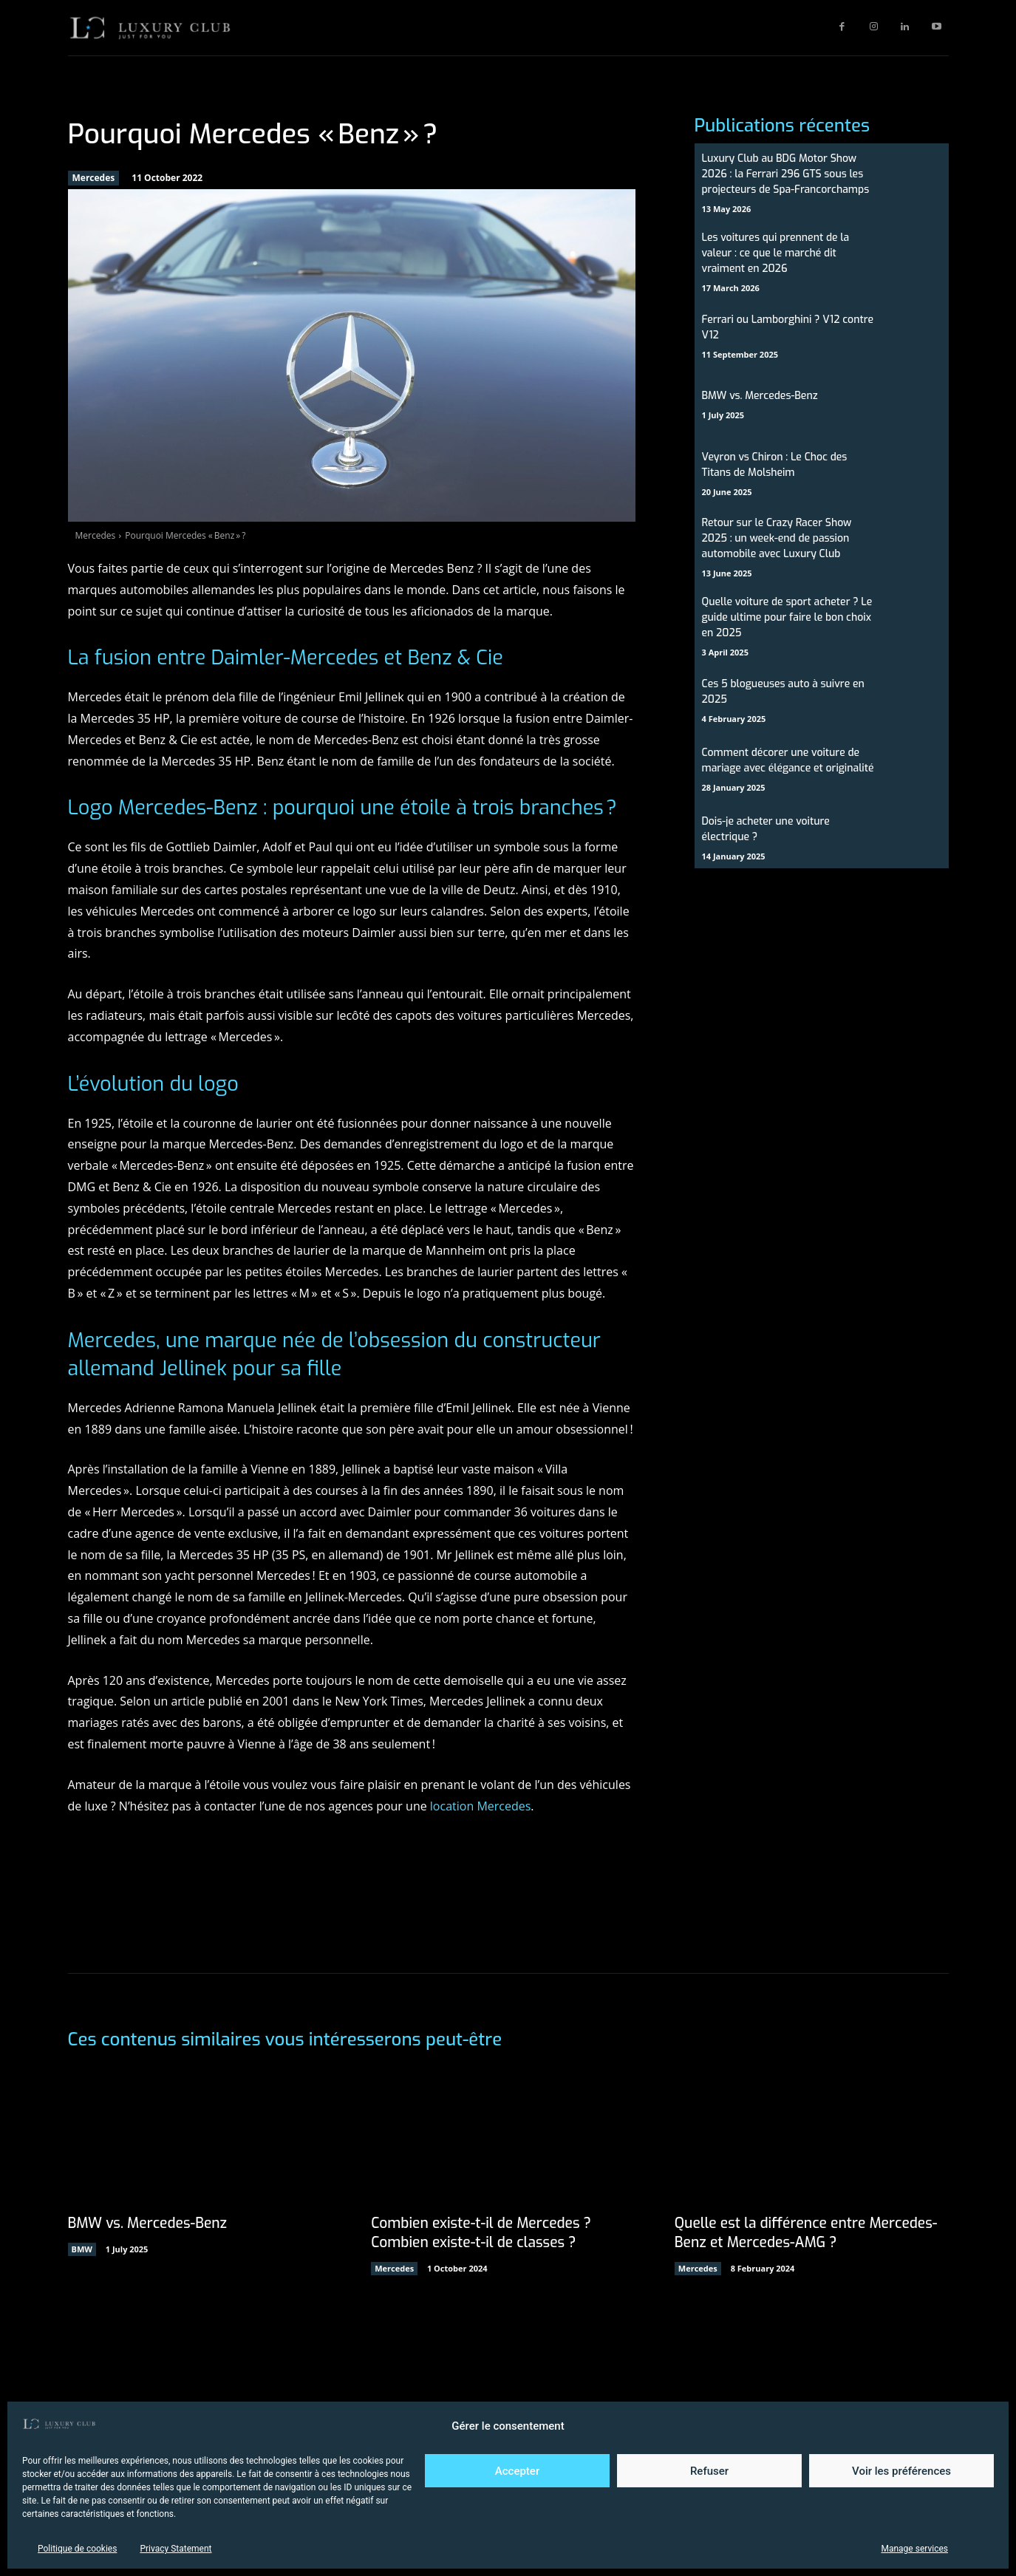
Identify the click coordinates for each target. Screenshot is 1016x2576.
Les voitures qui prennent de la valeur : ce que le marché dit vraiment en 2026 (776, 253)
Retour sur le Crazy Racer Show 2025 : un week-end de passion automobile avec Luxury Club (777, 538)
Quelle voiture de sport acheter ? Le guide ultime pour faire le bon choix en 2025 (787, 617)
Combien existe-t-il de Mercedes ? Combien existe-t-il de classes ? (485, 2232)
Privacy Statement (175, 2548)
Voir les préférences (901, 2471)
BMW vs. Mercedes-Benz (760, 396)
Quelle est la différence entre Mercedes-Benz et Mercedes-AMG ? (811, 2232)
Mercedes (94, 178)
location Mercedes (480, 1806)
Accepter (517, 2471)
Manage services (914, 2548)
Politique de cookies (77, 2548)
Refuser (709, 2471)
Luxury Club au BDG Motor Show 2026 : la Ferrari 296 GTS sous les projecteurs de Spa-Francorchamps (786, 174)
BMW (82, 2249)
